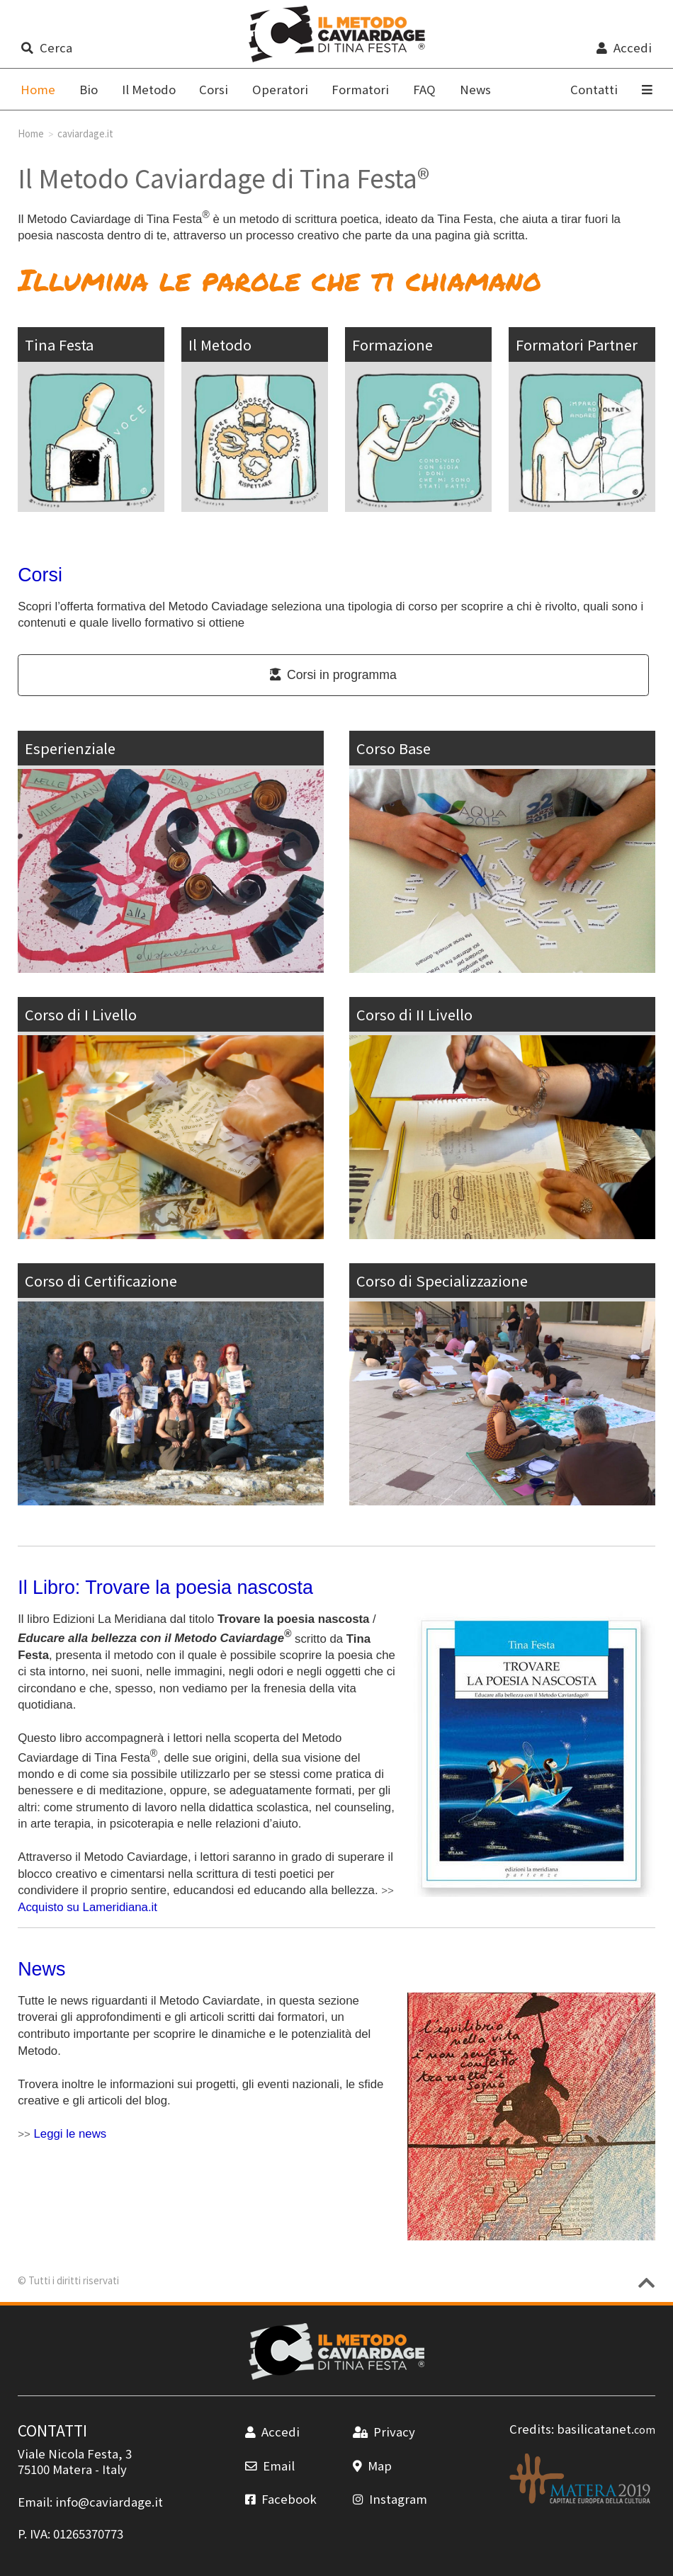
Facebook (281, 2498)
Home (31, 133)
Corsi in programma (333, 675)
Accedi (623, 47)
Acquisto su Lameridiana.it (87, 1907)
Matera (72, 2469)
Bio (88, 89)
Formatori (360, 89)
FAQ (424, 89)
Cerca (46, 47)
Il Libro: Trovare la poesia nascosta (165, 1587)
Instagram (390, 2498)
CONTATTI (52, 2430)
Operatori (280, 89)
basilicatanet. (606, 2428)
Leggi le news (70, 2134)
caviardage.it (85, 133)
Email (270, 2465)
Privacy (384, 2431)
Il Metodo (149, 89)
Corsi (213, 89)
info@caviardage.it (109, 2501)
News (475, 89)
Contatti (594, 89)
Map (372, 2465)
